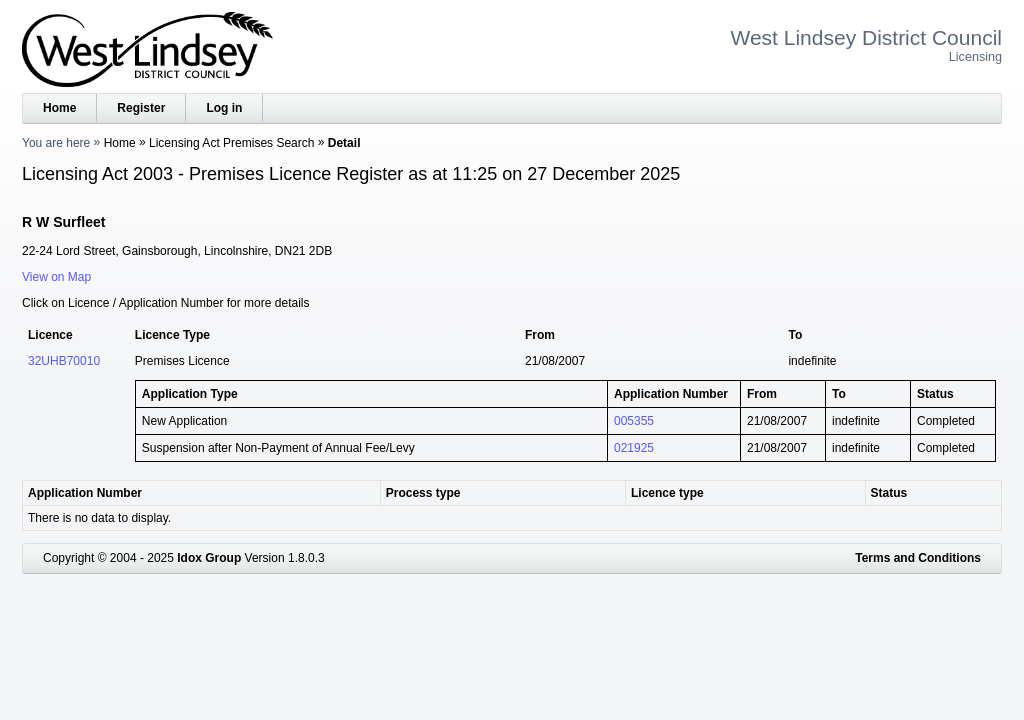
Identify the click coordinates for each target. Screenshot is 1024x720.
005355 (634, 421)
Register (141, 108)
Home (59, 108)
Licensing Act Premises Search (231, 143)
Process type (423, 493)
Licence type (667, 493)
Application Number (85, 493)
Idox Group (209, 558)
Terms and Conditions (918, 558)
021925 (634, 448)
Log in (224, 108)
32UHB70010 (64, 361)
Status (889, 493)
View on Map (56, 277)
